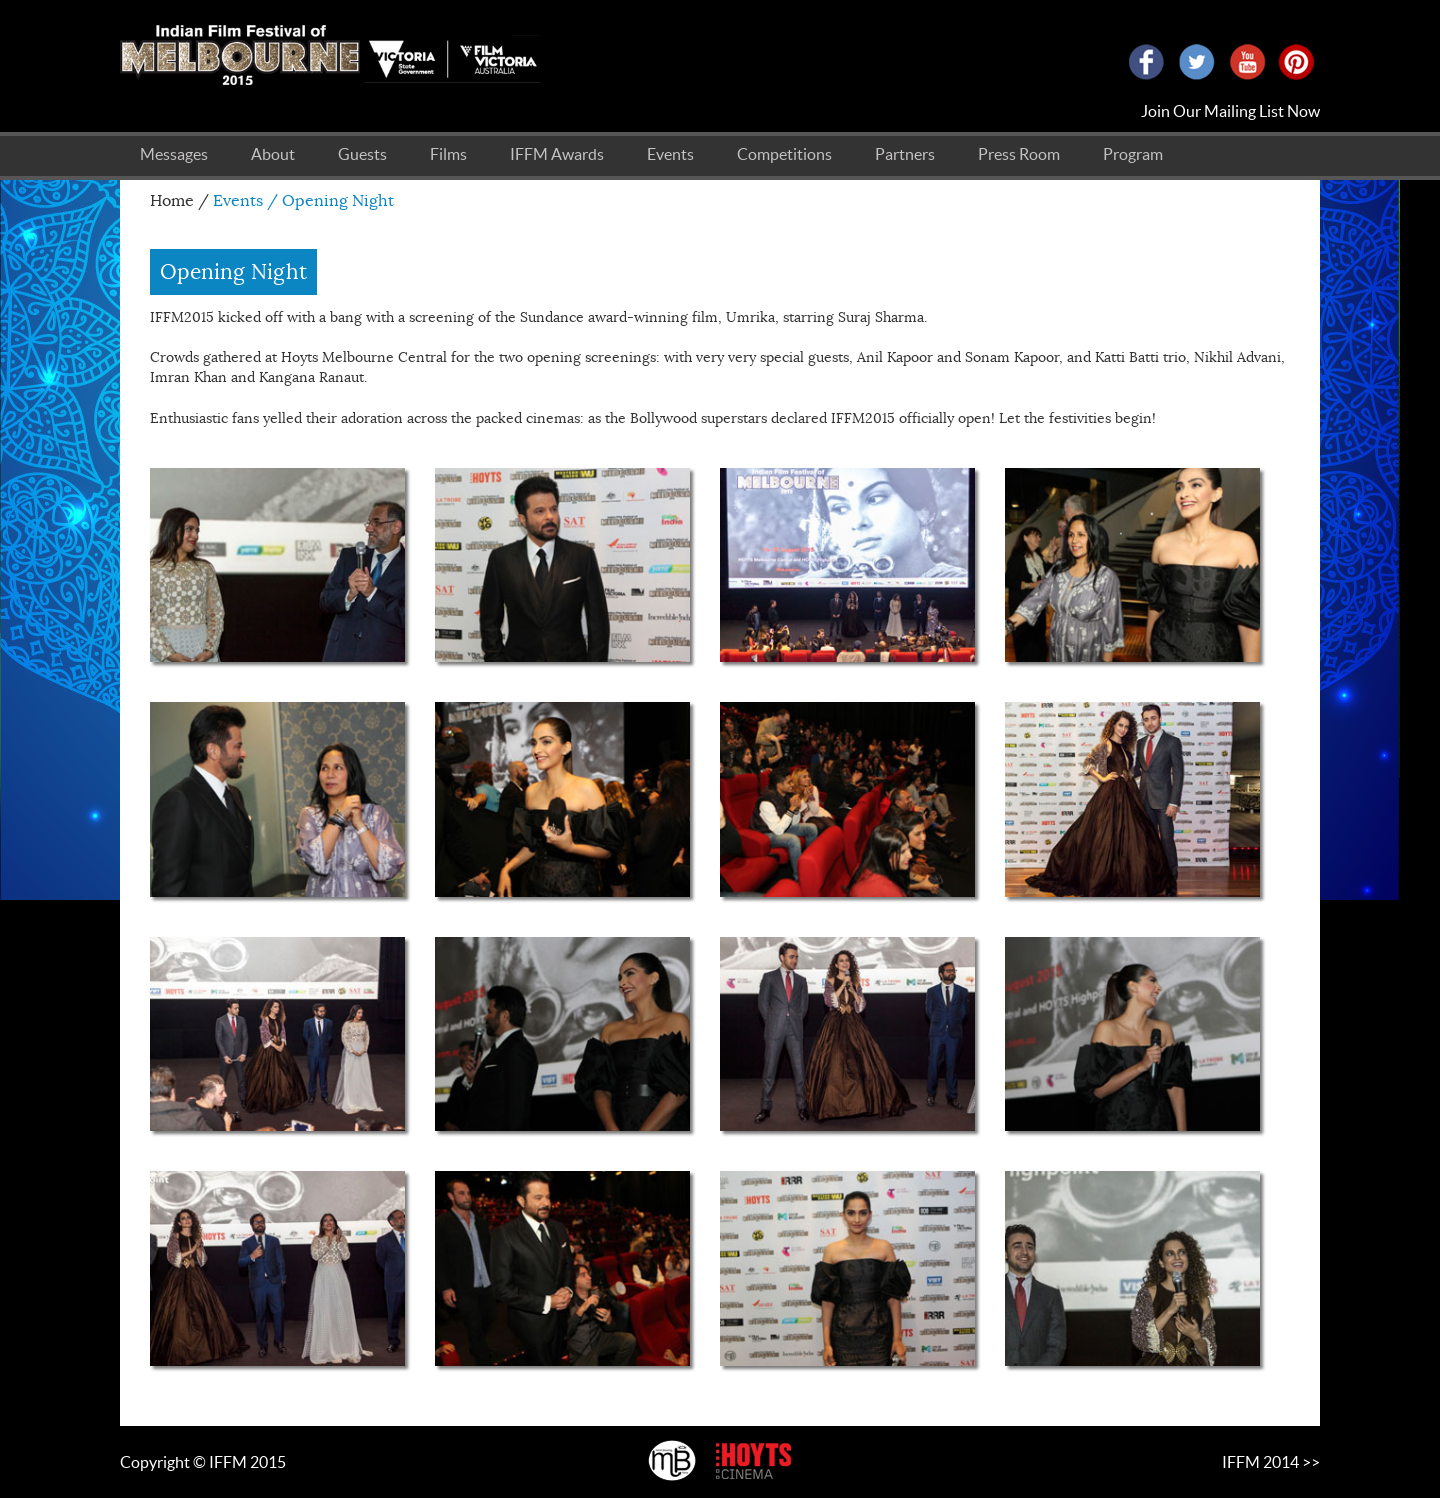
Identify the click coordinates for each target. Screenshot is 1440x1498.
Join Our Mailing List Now (1230, 111)
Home (172, 201)
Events (670, 154)
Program (1133, 154)
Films (448, 154)
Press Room (1019, 154)
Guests (362, 154)
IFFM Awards (557, 154)
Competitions (784, 154)
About (273, 154)
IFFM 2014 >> (1271, 1462)
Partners (905, 154)
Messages (174, 154)
